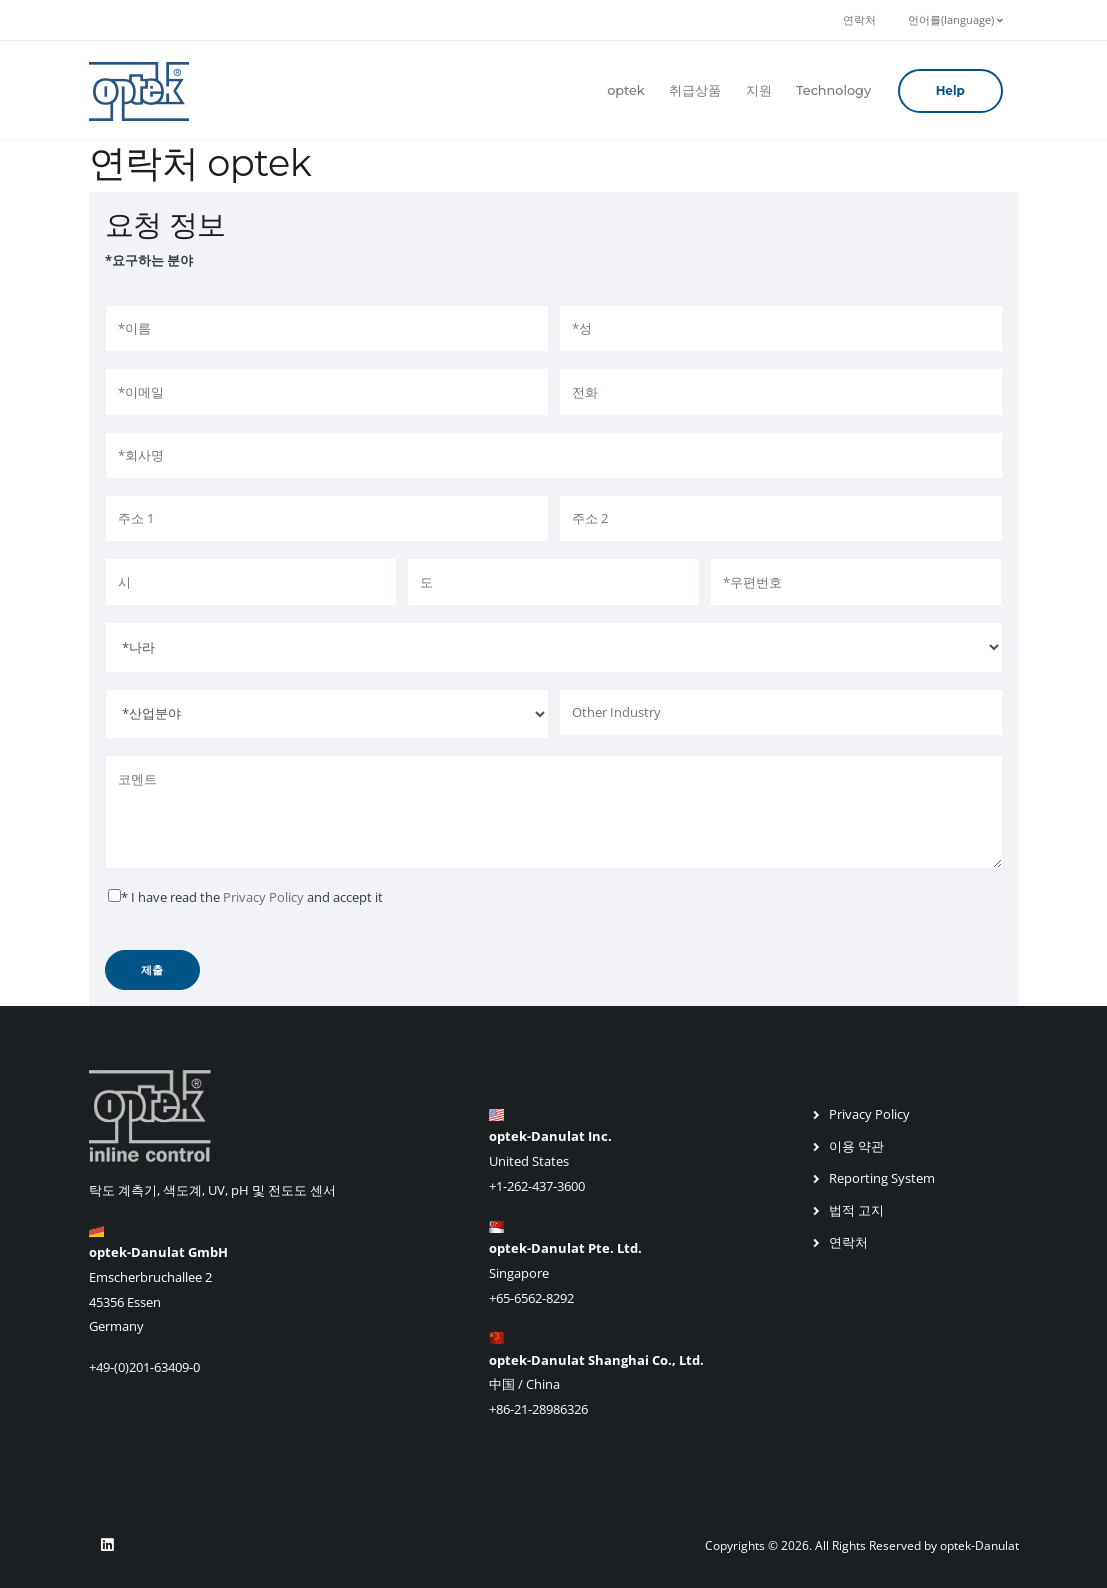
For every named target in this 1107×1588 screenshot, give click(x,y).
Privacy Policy (263, 897)
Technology (833, 90)
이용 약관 (856, 1146)
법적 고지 (856, 1210)
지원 (759, 90)
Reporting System (882, 1178)
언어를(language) (955, 20)
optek (626, 90)
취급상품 (695, 90)
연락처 (859, 20)
